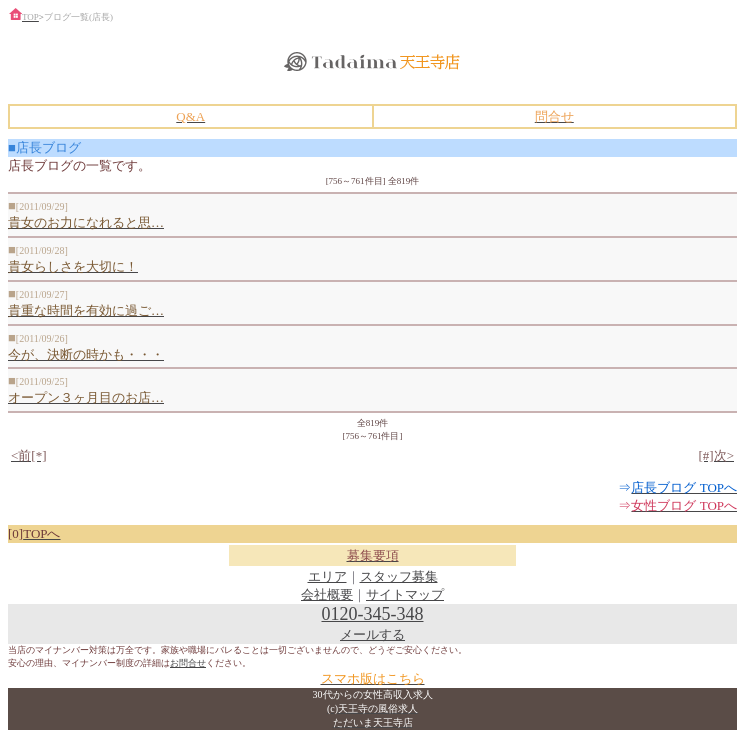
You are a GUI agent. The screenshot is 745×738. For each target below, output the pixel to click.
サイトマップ (405, 594)
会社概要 (327, 594)
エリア (327, 576)
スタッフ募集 (399, 576)
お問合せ (188, 663)
